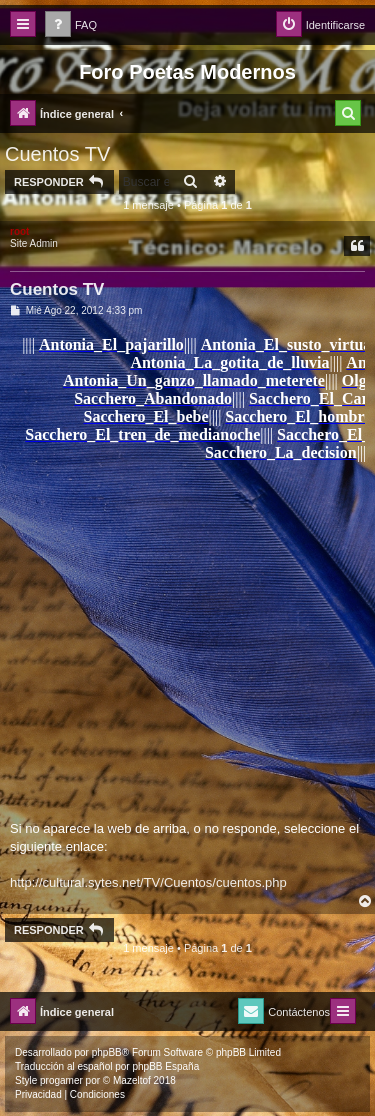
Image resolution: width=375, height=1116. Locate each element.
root (19, 231)
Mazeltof (132, 1080)
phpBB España (165, 1066)
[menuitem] (71, 25)
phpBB (107, 1052)
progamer (61, 1080)
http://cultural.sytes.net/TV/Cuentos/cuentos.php (148, 882)
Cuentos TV (57, 154)
